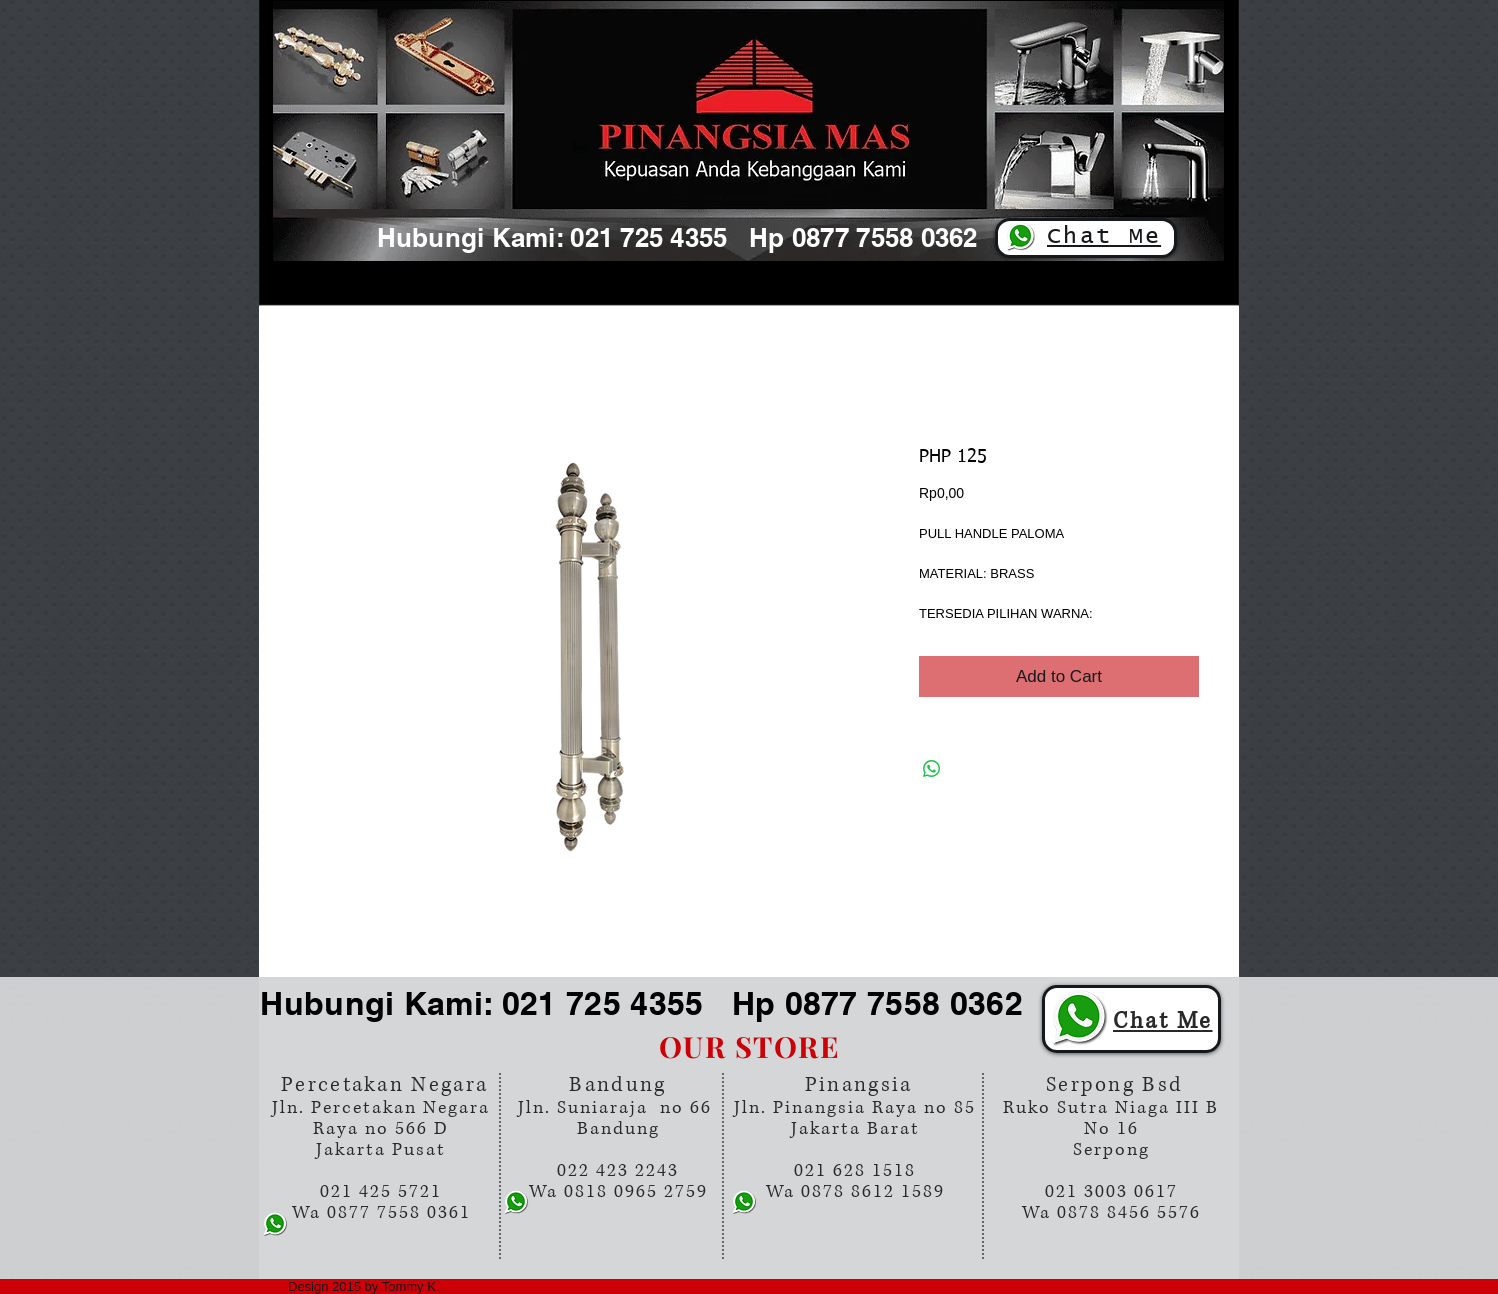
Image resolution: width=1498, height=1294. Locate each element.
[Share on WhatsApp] (932, 769)
